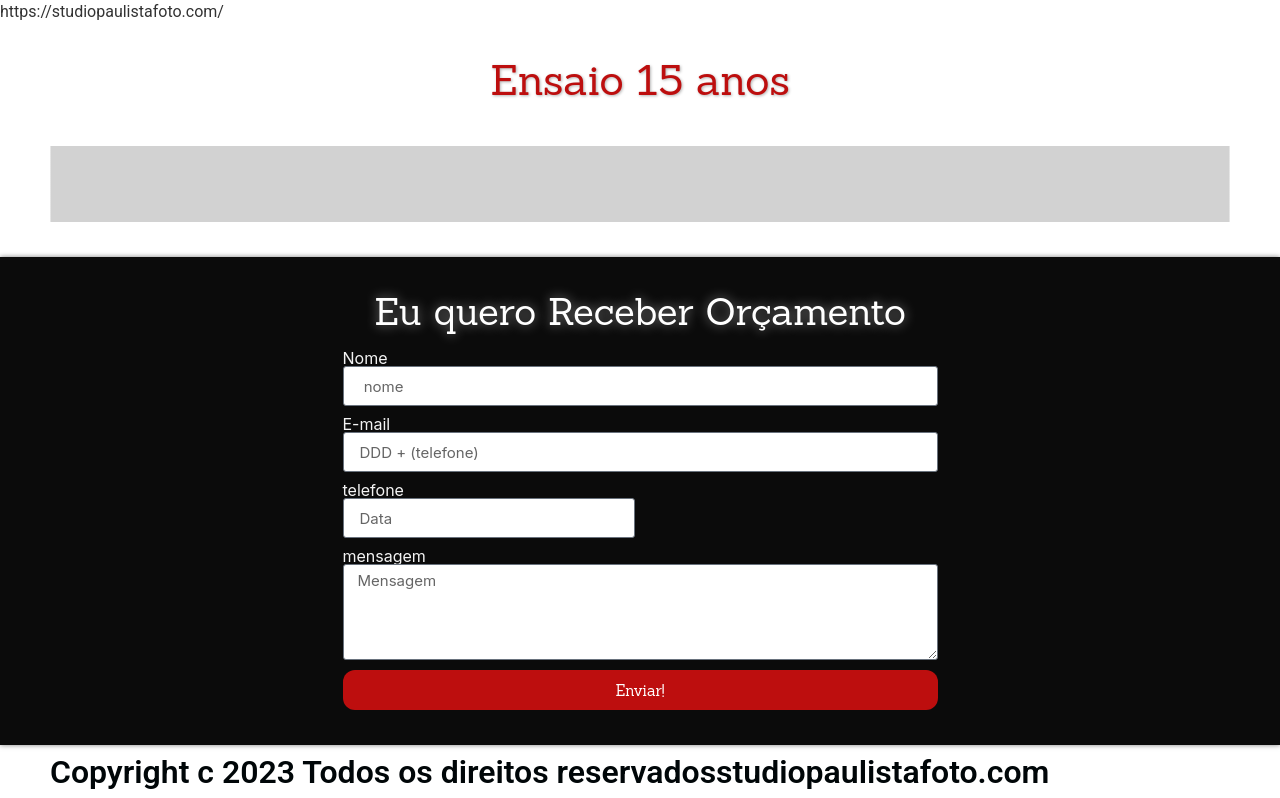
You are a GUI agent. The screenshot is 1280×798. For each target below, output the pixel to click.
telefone (373, 490)
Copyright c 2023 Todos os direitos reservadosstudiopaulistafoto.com (549, 772)
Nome (365, 358)
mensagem (384, 556)
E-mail (367, 424)
